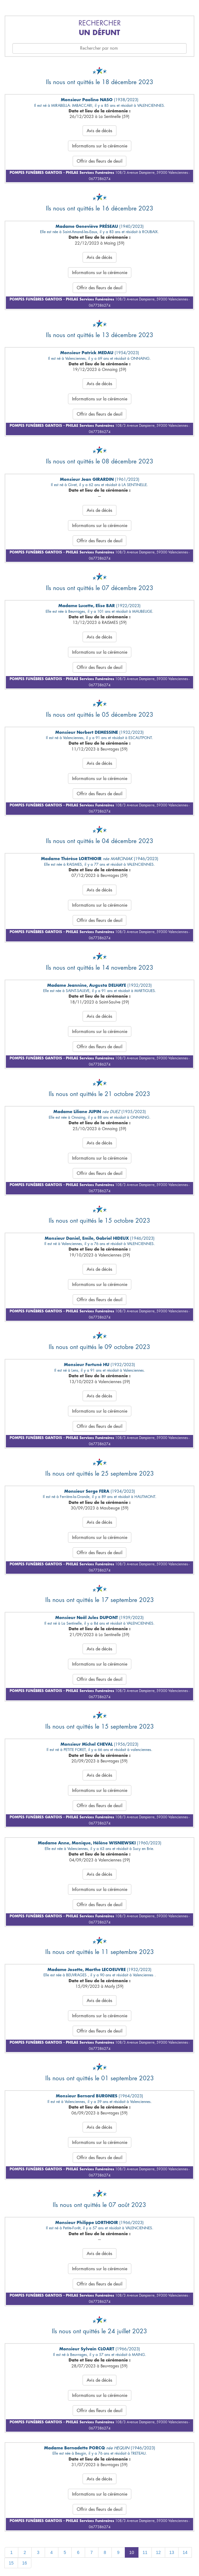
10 (131, 2552)
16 (24, 2562)
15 (11, 2562)
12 (158, 2552)
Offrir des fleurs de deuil (99, 161)
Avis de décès (99, 131)
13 (171, 2552)
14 (185, 2552)
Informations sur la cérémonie (99, 146)
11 (144, 2552)
